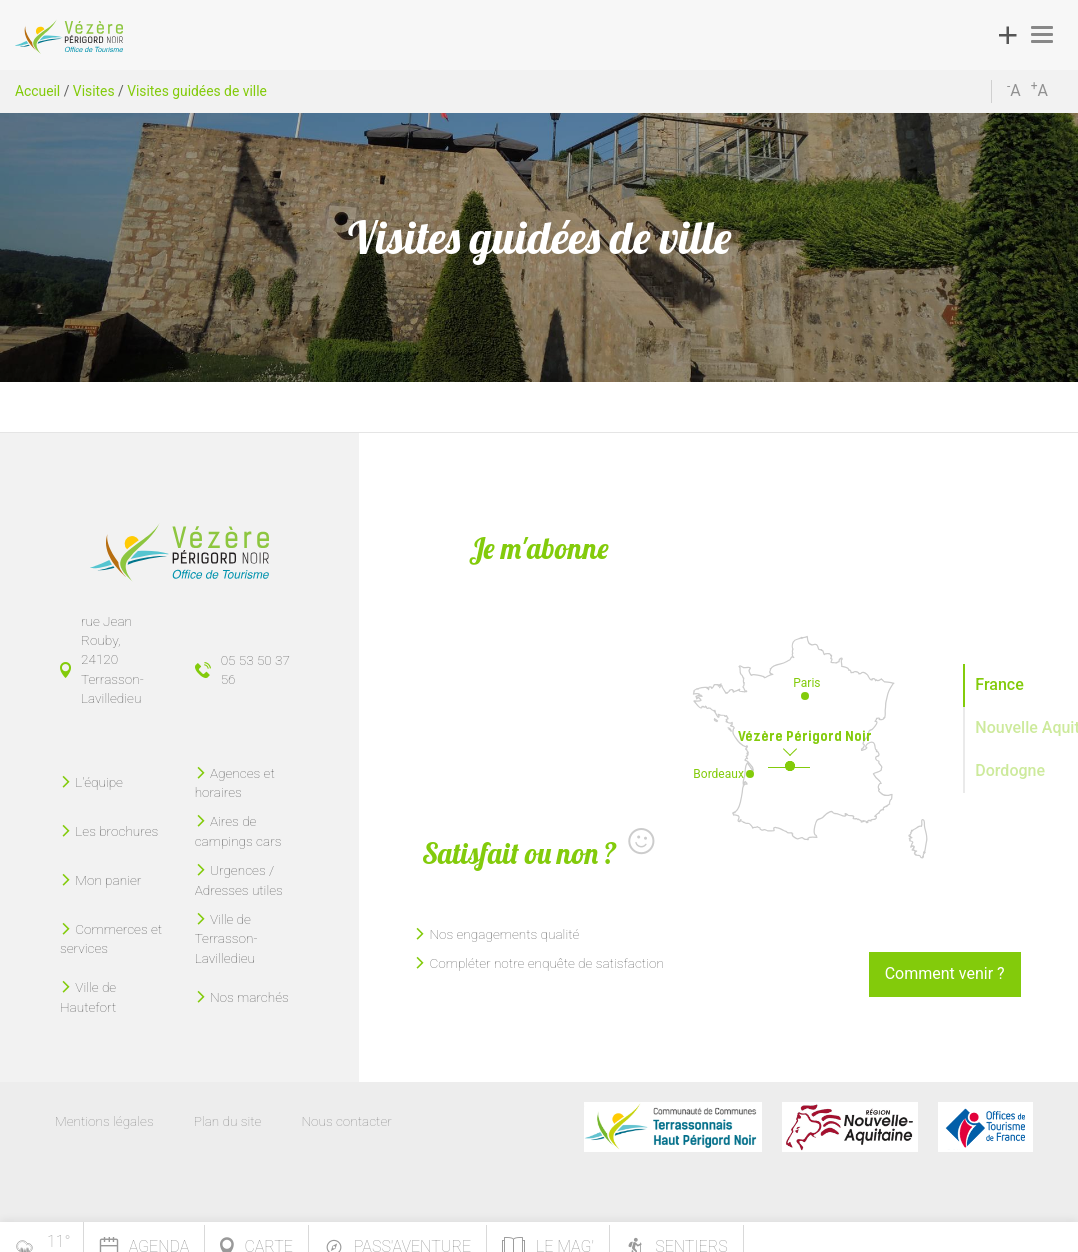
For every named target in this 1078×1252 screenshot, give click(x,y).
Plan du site (228, 1121)
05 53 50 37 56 (255, 669)
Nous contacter (346, 1121)
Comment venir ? (945, 973)
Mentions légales (104, 1121)
